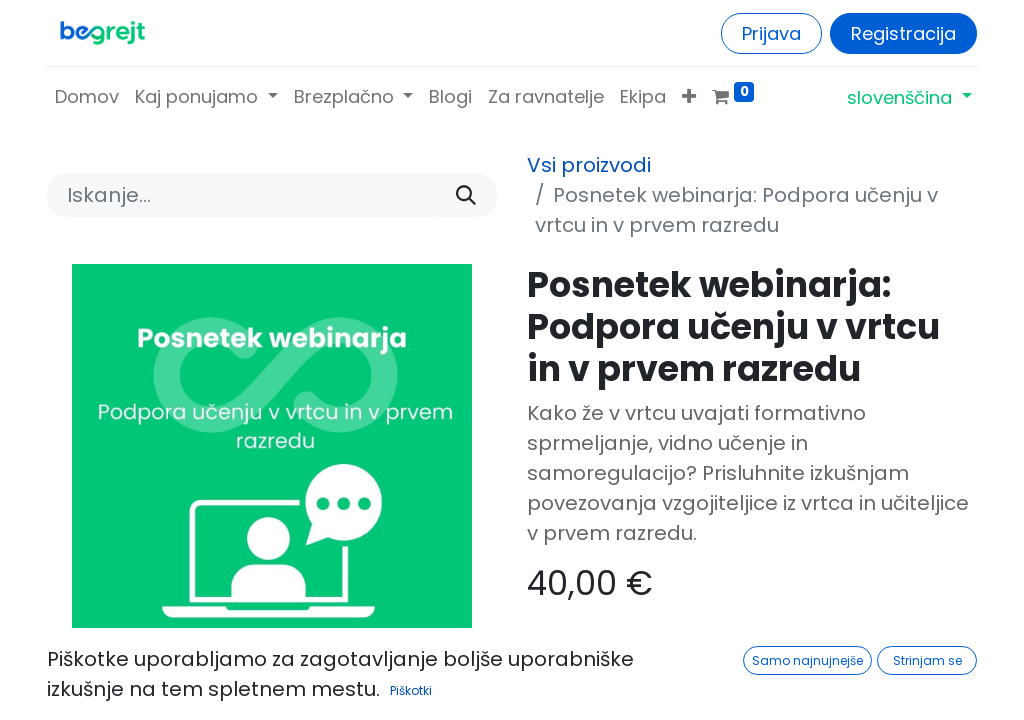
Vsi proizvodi (589, 165)
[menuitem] (87, 96)
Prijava (771, 33)
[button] (689, 96)
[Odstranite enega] (553, 655)
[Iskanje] (466, 195)
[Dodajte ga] (684, 655)
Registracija (903, 33)
